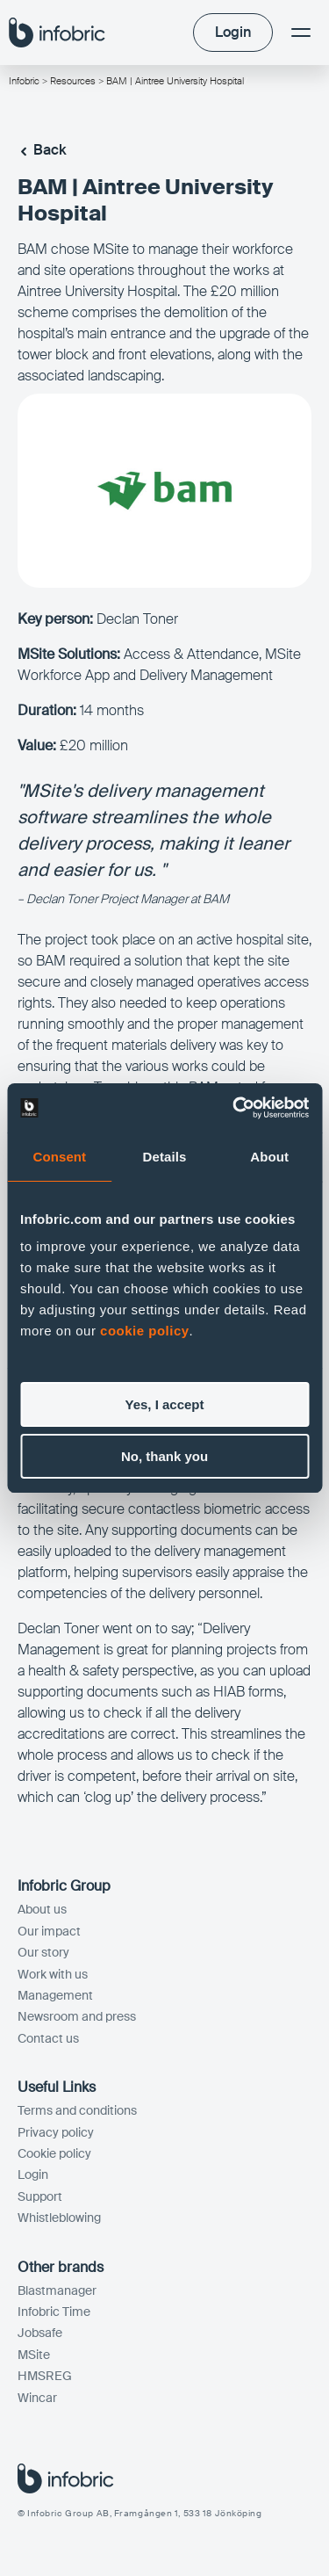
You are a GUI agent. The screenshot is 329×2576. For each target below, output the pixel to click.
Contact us (48, 2038)
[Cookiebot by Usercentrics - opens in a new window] (234, 1107)
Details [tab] (165, 1156)
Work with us (53, 1974)
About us (42, 1909)
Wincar (37, 2398)
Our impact (49, 1931)
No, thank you (164, 1456)
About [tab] (269, 1156)
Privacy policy (56, 2132)
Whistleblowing (59, 2217)
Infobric (24, 81)
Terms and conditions (77, 2110)
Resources (73, 81)
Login (33, 2174)
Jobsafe (40, 2333)
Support (40, 2196)
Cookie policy (54, 2153)
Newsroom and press (77, 2016)
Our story (43, 1952)
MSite (34, 2355)
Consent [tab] (59, 1156)
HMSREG (45, 2376)
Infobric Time (54, 2311)
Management (55, 1995)
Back (42, 150)
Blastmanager (57, 2290)
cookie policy (145, 1330)
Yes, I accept (164, 1404)
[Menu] (301, 32)
